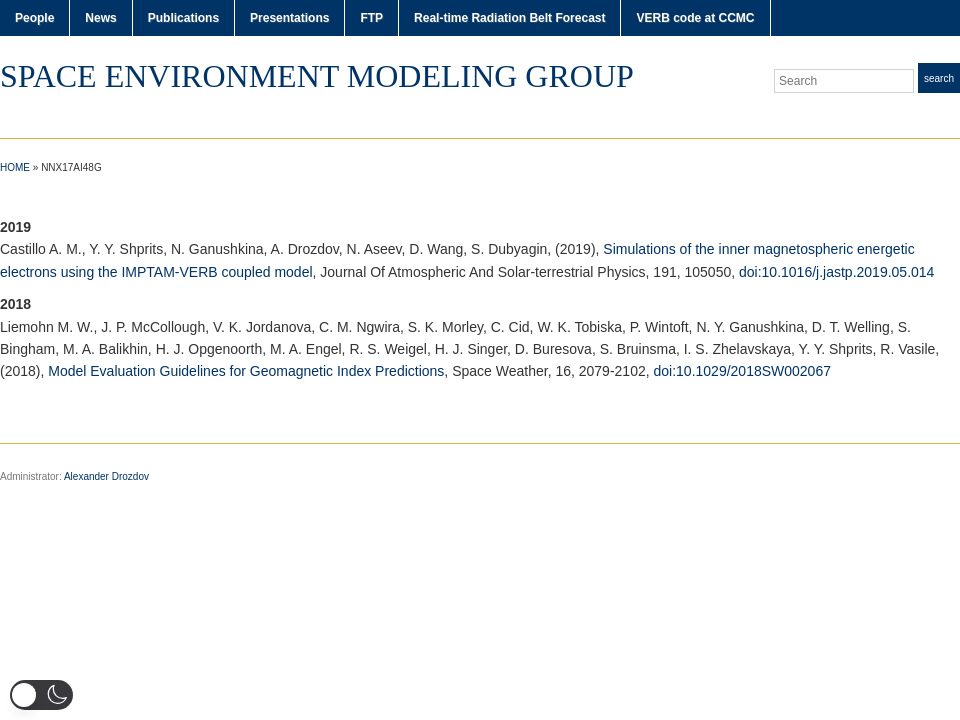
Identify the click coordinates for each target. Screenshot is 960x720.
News (100, 18)
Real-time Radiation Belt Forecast (509, 18)
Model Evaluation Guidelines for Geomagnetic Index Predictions (246, 371)
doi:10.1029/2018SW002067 (742, 371)
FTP (371, 18)
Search (939, 78)
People (34, 18)
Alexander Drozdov (106, 476)
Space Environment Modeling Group (317, 76)
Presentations (289, 18)
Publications (183, 18)
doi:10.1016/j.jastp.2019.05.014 (836, 272)
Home (15, 167)
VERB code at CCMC (695, 18)
